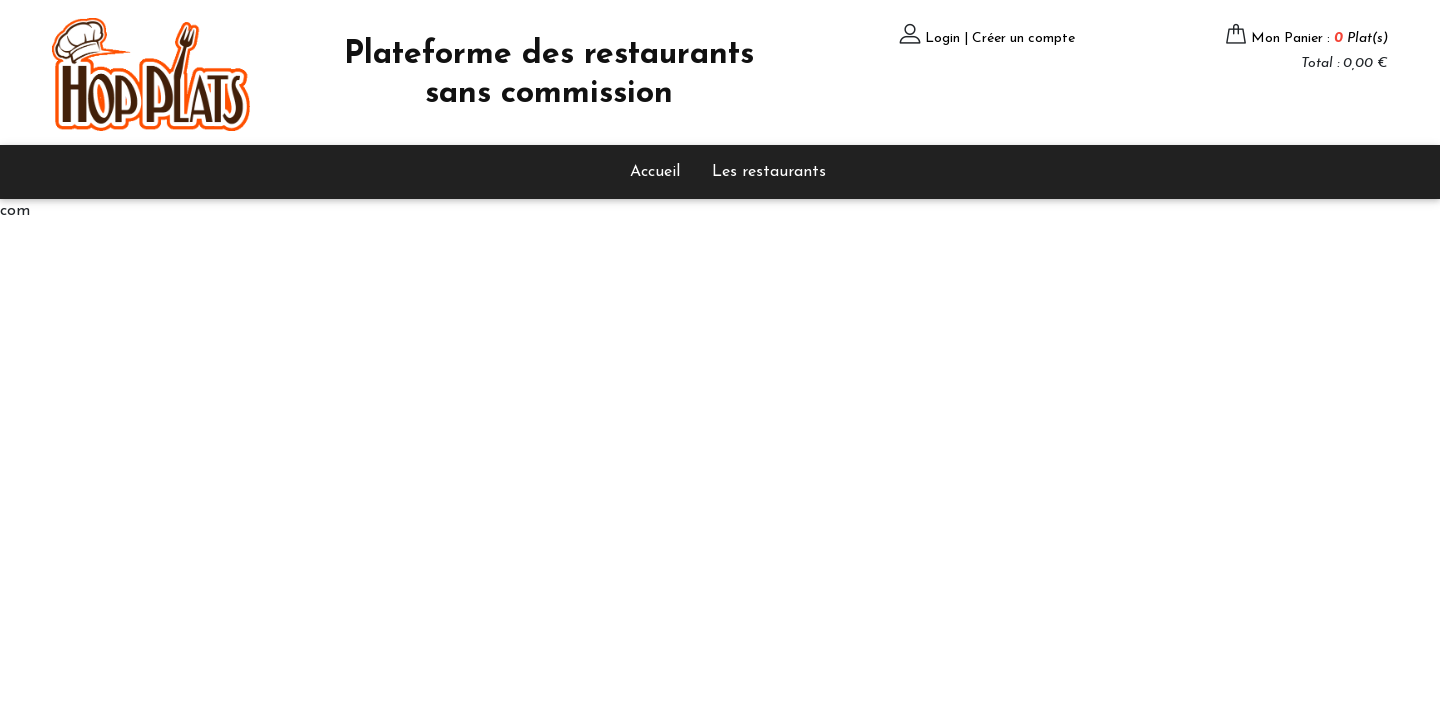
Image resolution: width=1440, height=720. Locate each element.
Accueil (655, 172)
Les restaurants (769, 172)
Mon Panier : (1319, 38)
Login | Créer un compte (1000, 38)
